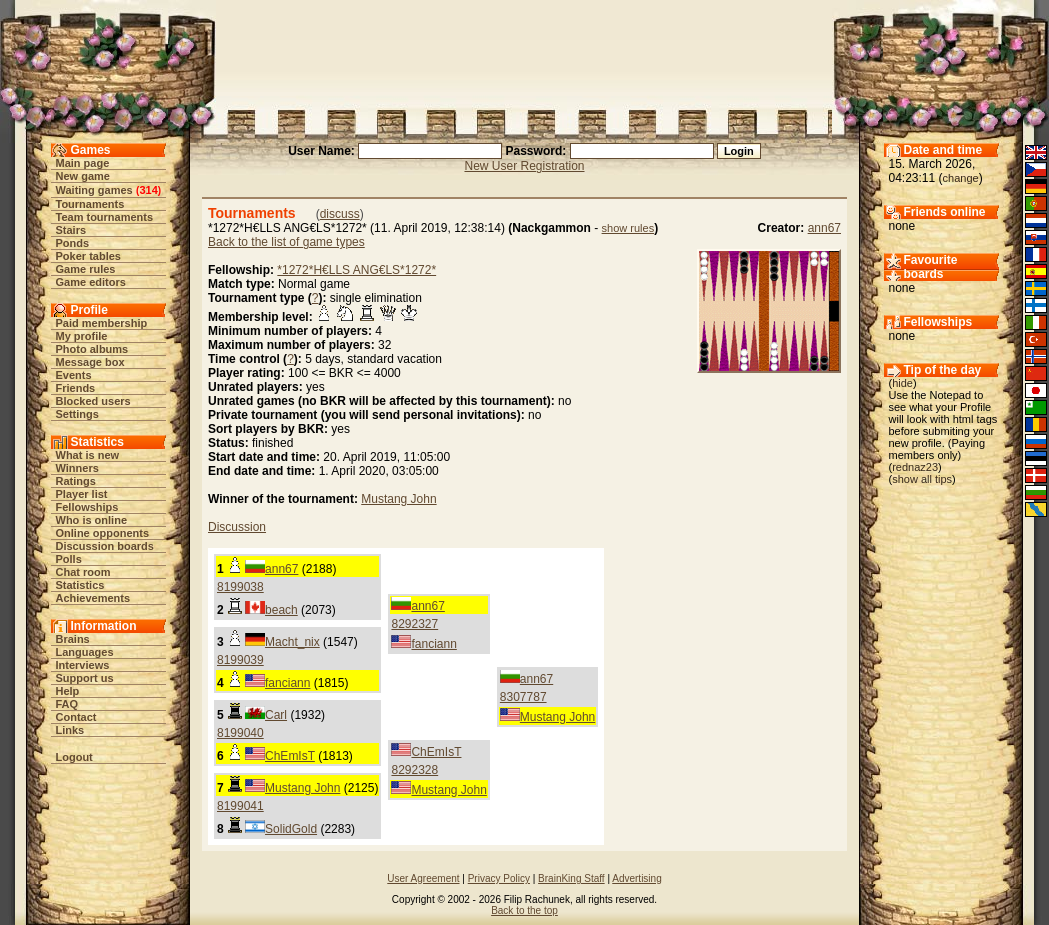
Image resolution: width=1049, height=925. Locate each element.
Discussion (237, 527)
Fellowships (87, 507)
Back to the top (524, 910)
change (961, 178)
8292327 (414, 624)
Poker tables (88, 256)
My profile (82, 336)
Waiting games (94, 190)
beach (281, 610)
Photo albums (92, 349)
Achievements (93, 598)
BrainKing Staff (571, 878)
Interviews (83, 665)
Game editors (91, 282)
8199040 (240, 733)
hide (902, 383)
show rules (628, 228)
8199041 (240, 806)
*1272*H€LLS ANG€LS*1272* (356, 270)
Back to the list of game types (286, 242)
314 (148, 190)
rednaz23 (915, 467)
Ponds (73, 243)
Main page (83, 163)
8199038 (240, 587)
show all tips (922, 479)
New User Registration (524, 166)
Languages (85, 652)
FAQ (67, 704)
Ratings (76, 481)
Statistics (80, 585)
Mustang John (398, 499)
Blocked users (93, 401)
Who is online (92, 520)
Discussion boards (105, 546)
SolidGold (291, 829)
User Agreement (423, 878)
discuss (340, 214)
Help (68, 691)
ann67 (824, 228)
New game (83, 176)
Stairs (71, 230)
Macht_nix (292, 642)
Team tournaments (105, 217)
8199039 (240, 660)
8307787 (523, 697)
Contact (76, 717)
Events (74, 375)
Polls (69, 559)
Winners (77, 468)
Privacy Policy (499, 878)
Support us (85, 678)
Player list (82, 494)
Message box (90, 362)
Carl (276, 715)
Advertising (636, 878)
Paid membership (102, 323)
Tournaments (90, 204)
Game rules (86, 269)
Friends (76, 388)
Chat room (83, 572)
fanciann (433, 644)
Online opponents (103, 533)
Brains (73, 639)
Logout (74, 757)
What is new (88, 455)
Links (70, 730)
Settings (77, 414)
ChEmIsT (290, 756)
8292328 (414, 770)
